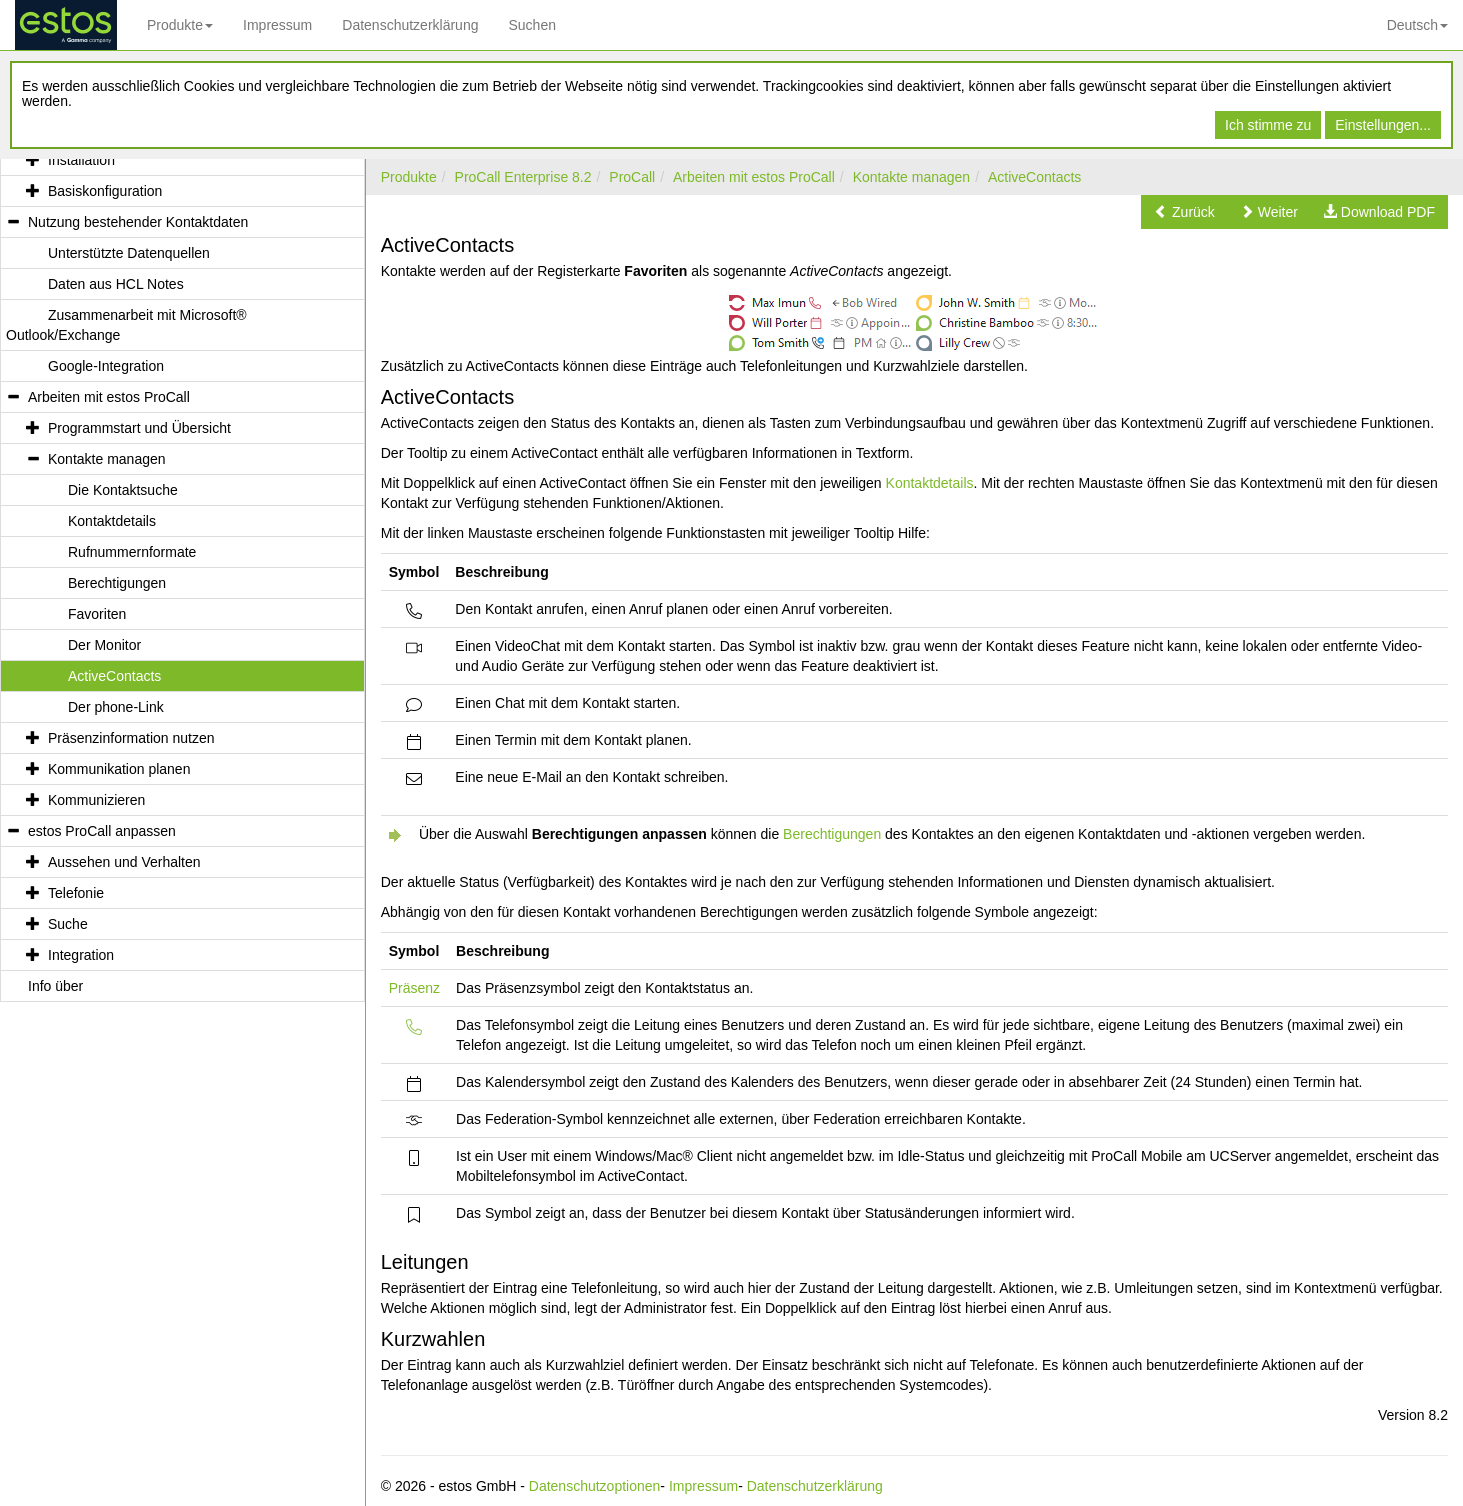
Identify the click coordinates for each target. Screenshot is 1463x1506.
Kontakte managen (912, 177)
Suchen (531, 25)
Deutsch (1417, 25)
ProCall (632, 177)
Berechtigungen (832, 834)
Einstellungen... (1383, 125)
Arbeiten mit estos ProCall (754, 177)
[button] (1184, 212)
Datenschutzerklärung (410, 25)
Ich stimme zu (1268, 125)
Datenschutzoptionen (595, 1486)
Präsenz (414, 988)
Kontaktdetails (930, 483)
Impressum (277, 25)
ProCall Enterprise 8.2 (523, 177)
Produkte (180, 25)
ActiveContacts (1034, 177)
